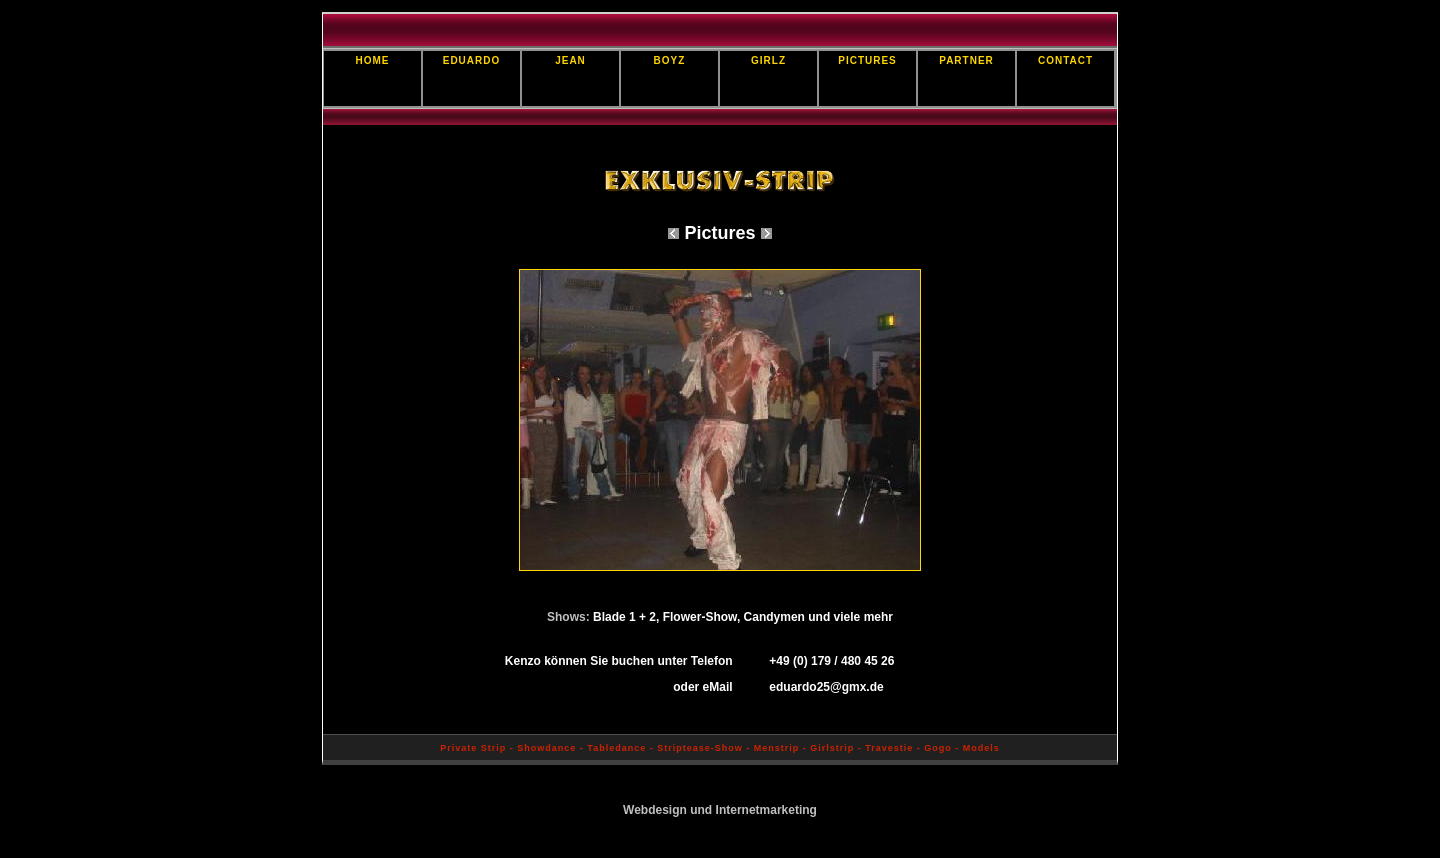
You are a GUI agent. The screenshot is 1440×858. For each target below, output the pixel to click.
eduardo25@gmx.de (826, 687)
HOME (373, 60)
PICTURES (867, 60)
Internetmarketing (766, 810)
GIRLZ (768, 60)
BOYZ (670, 60)
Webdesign (655, 810)
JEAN (570, 60)
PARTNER (966, 60)
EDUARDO (472, 60)
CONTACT (1065, 60)
